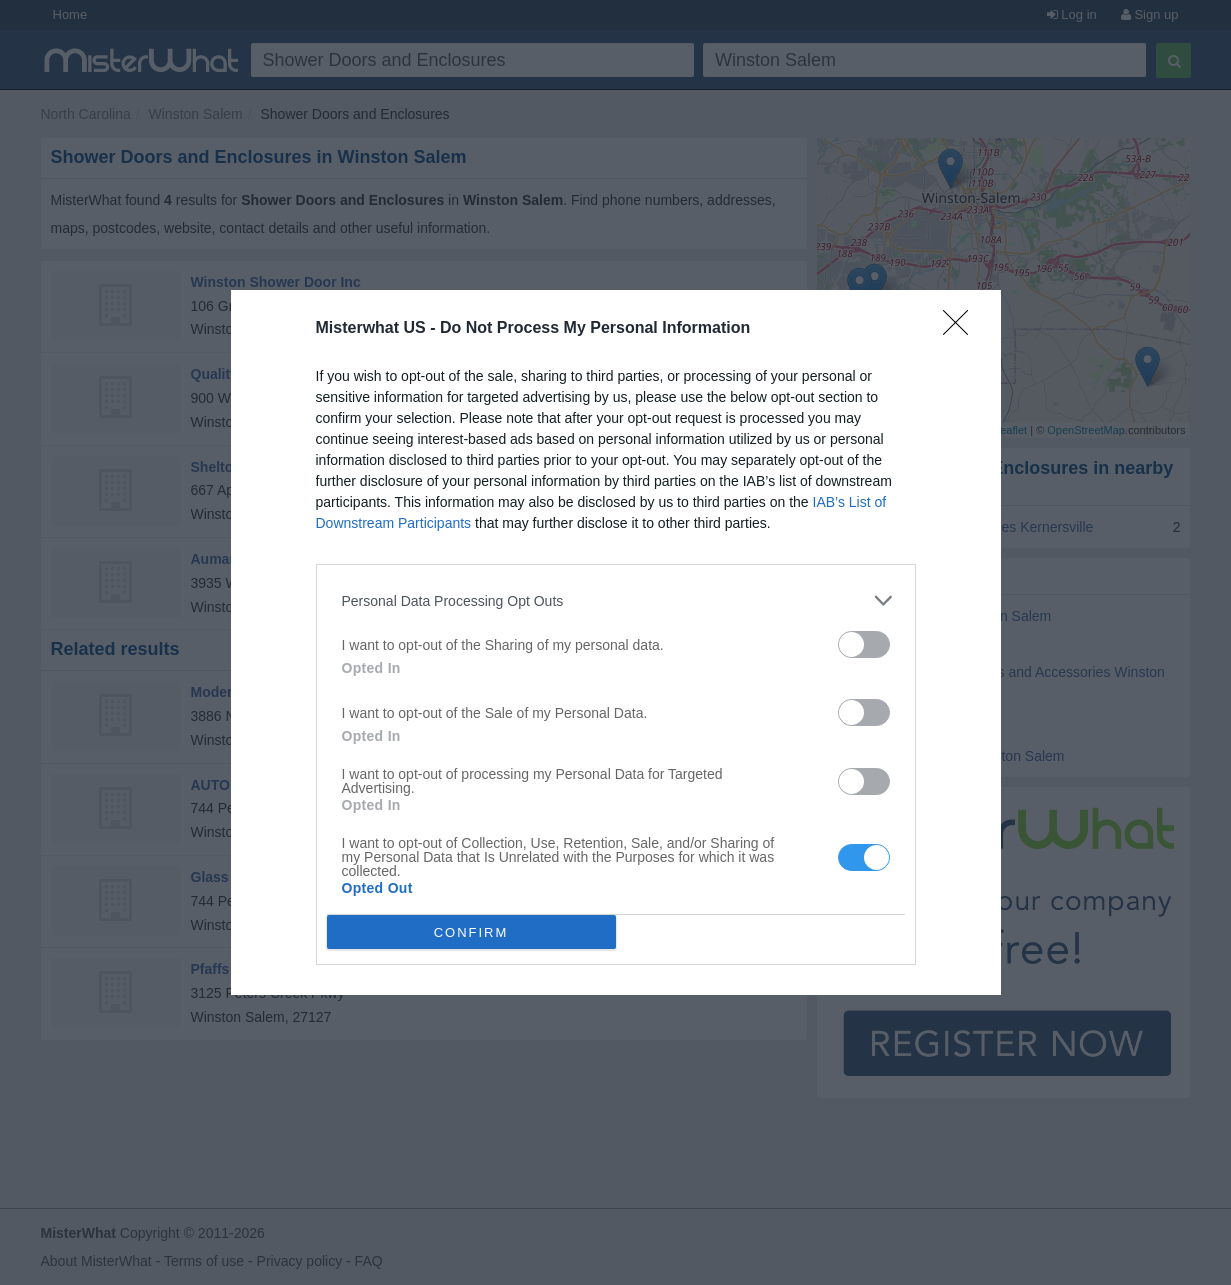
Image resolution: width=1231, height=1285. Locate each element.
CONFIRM (471, 931)
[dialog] (616, 642)
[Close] (962, 329)
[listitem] (616, 600)
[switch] (864, 644)
